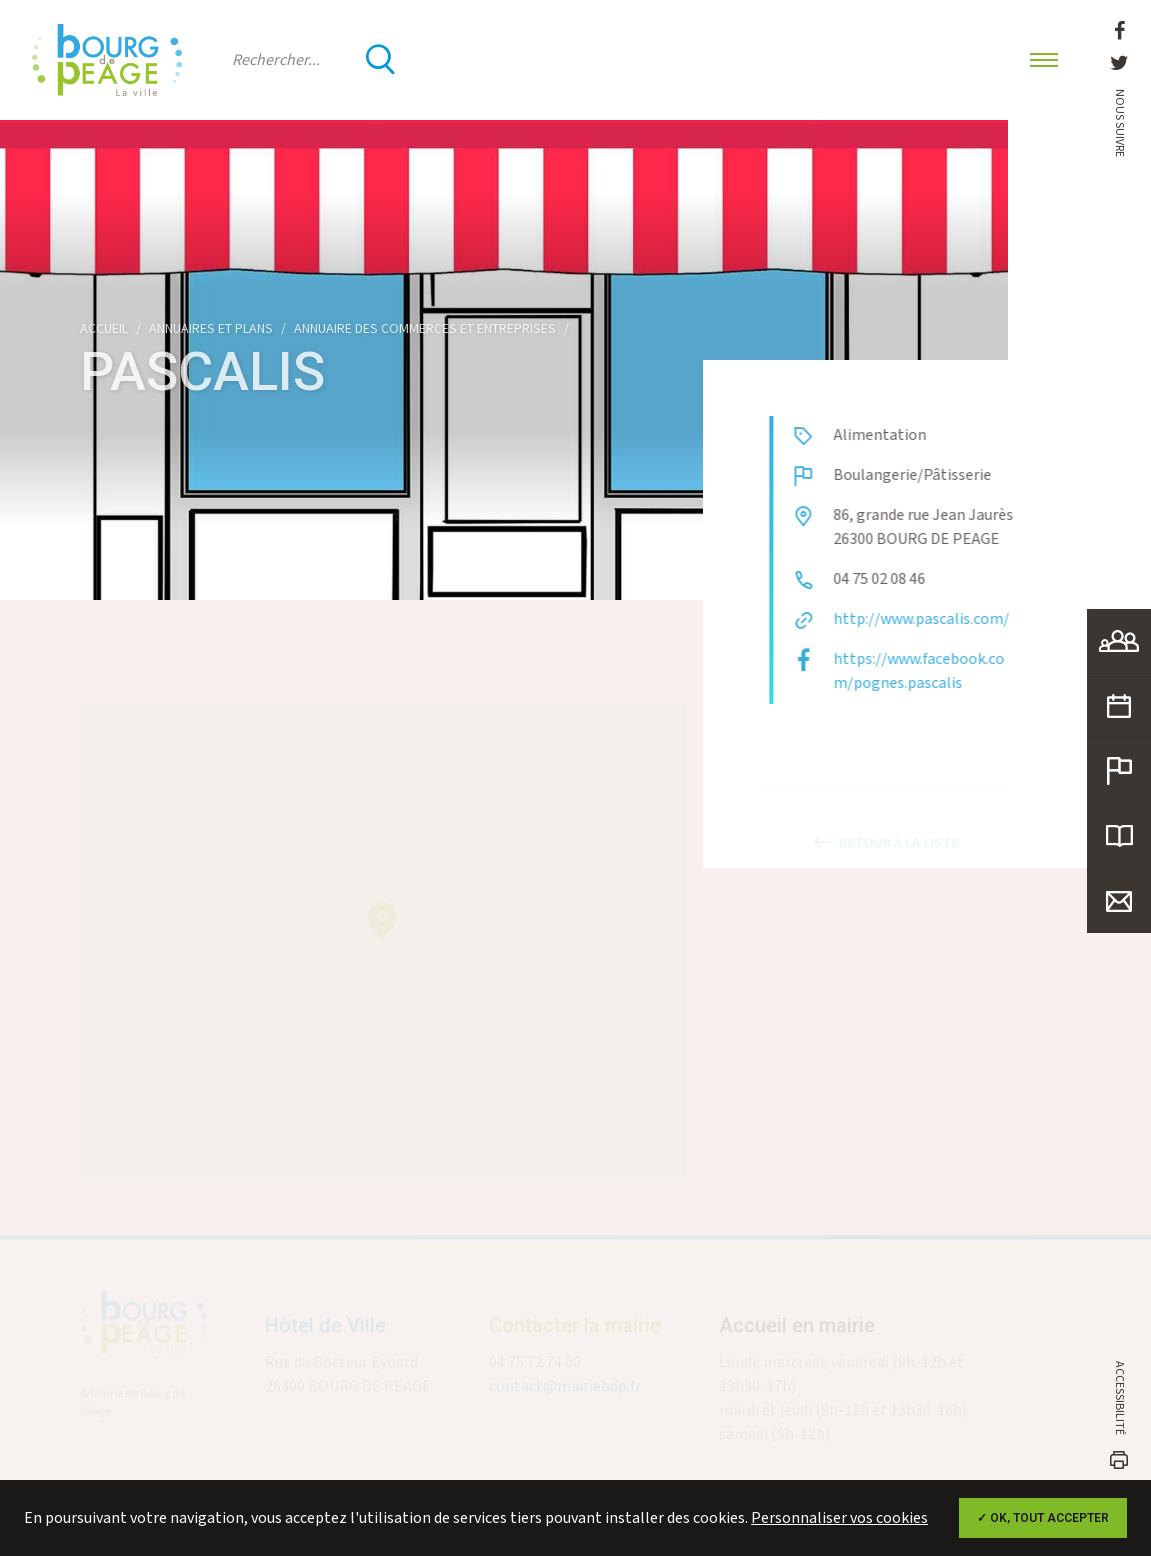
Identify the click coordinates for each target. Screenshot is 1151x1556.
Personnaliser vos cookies (839, 1518)
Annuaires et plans (211, 329)
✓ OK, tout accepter (1043, 1518)
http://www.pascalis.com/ (936, 619)
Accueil (104, 329)
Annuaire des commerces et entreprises (425, 329)
